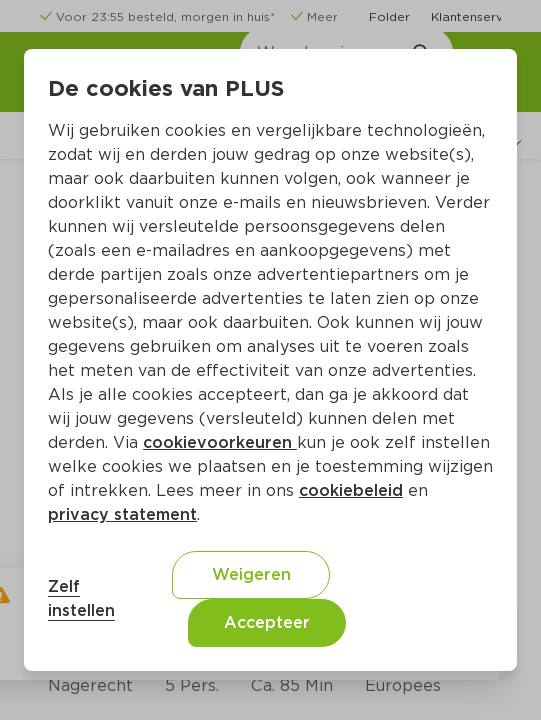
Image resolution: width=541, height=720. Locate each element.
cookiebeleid (351, 490)
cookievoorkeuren (220, 442)
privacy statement (122, 514)
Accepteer (267, 622)
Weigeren (251, 574)
